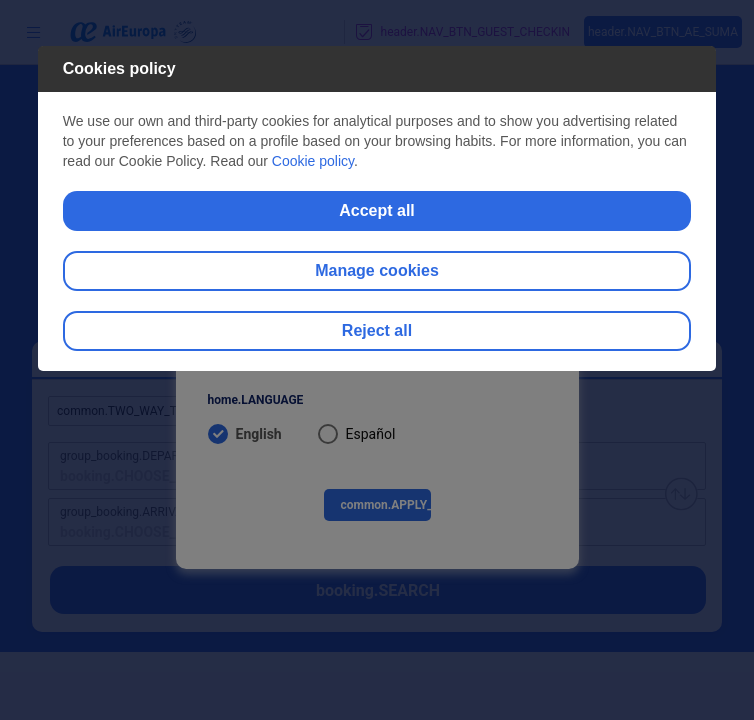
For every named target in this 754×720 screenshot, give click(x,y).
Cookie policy (313, 161)
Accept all (377, 210)
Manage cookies (377, 270)
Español (371, 434)
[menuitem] (377, 433)
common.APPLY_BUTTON (386, 505)
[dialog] (377, 208)
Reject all (377, 330)
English (259, 434)
